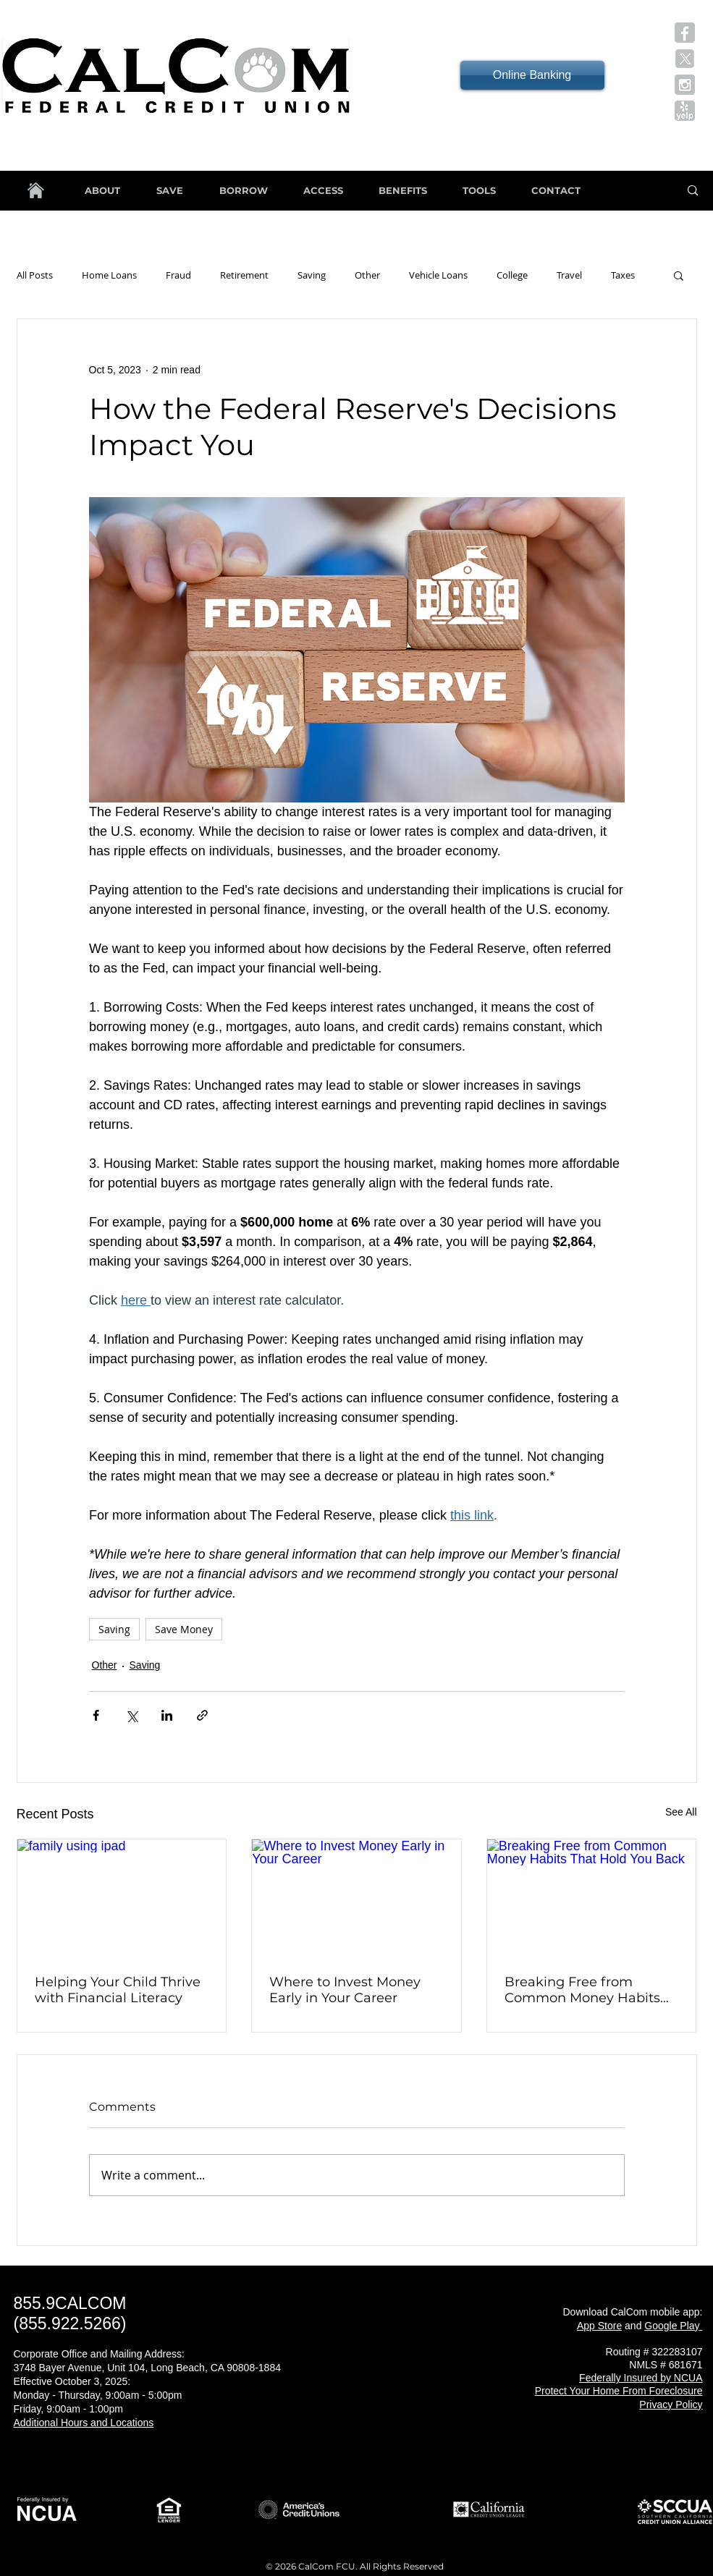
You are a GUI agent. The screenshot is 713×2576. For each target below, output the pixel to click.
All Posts (35, 275)
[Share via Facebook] (96, 1715)
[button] (685, 32)
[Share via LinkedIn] (167, 1715)
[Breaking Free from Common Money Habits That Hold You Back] (591, 1898)
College (512, 275)
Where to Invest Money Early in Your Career (345, 1990)
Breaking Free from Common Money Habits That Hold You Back (582, 1990)
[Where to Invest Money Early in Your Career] (356, 1898)
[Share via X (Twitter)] (131, 1715)
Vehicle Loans (438, 275)
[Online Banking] (532, 75)
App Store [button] (599, 2325)
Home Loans (109, 275)
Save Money (184, 1629)
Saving (312, 275)
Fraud (178, 275)
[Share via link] (202, 1715)
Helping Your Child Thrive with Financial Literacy (118, 1990)
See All (681, 1812)
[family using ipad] (122, 1898)
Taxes (623, 275)
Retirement (244, 275)
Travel (569, 275)
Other (367, 275)
